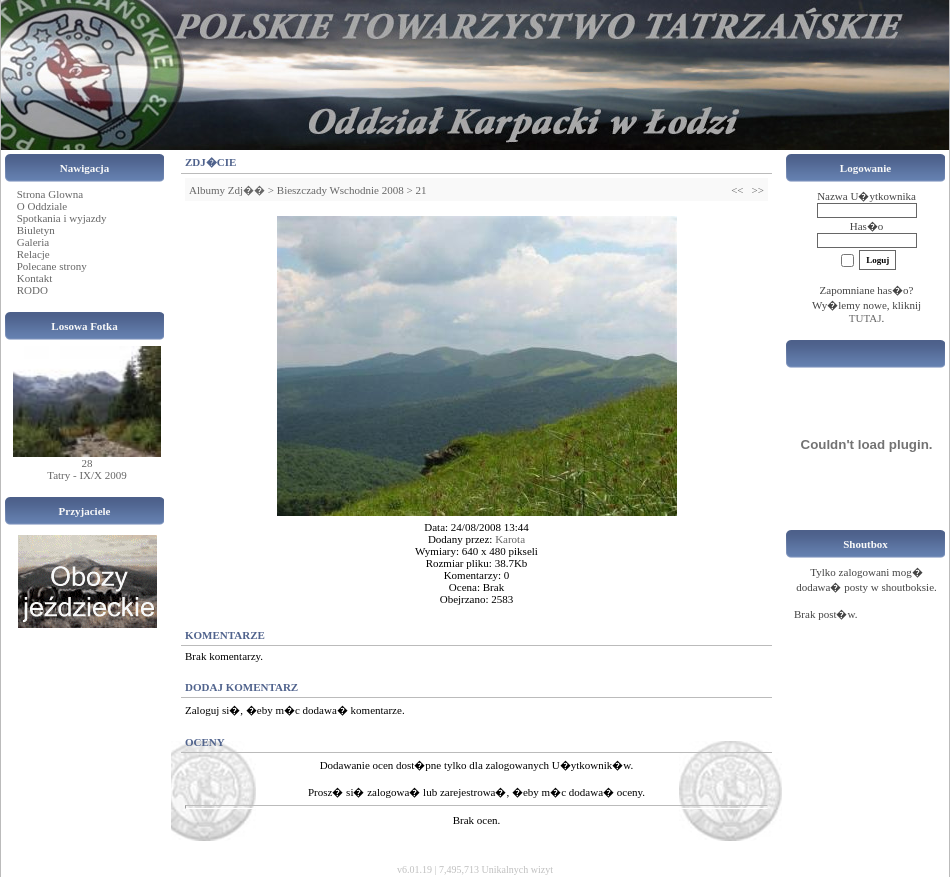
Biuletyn (36, 230)
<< (737, 190)
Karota (510, 539)
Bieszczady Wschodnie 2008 (340, 190)
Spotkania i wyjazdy (62, 218)
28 (87, 463)
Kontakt (34, 278)
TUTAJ (865, 318)
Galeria (33, 242)
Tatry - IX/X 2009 (87, 475)
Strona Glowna (50, 194)
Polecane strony (52, 266)
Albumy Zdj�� (227, 190)
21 (420, 190)
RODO (32, 290)
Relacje (33, 254)
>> (758, 190)
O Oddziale (42, 206)
